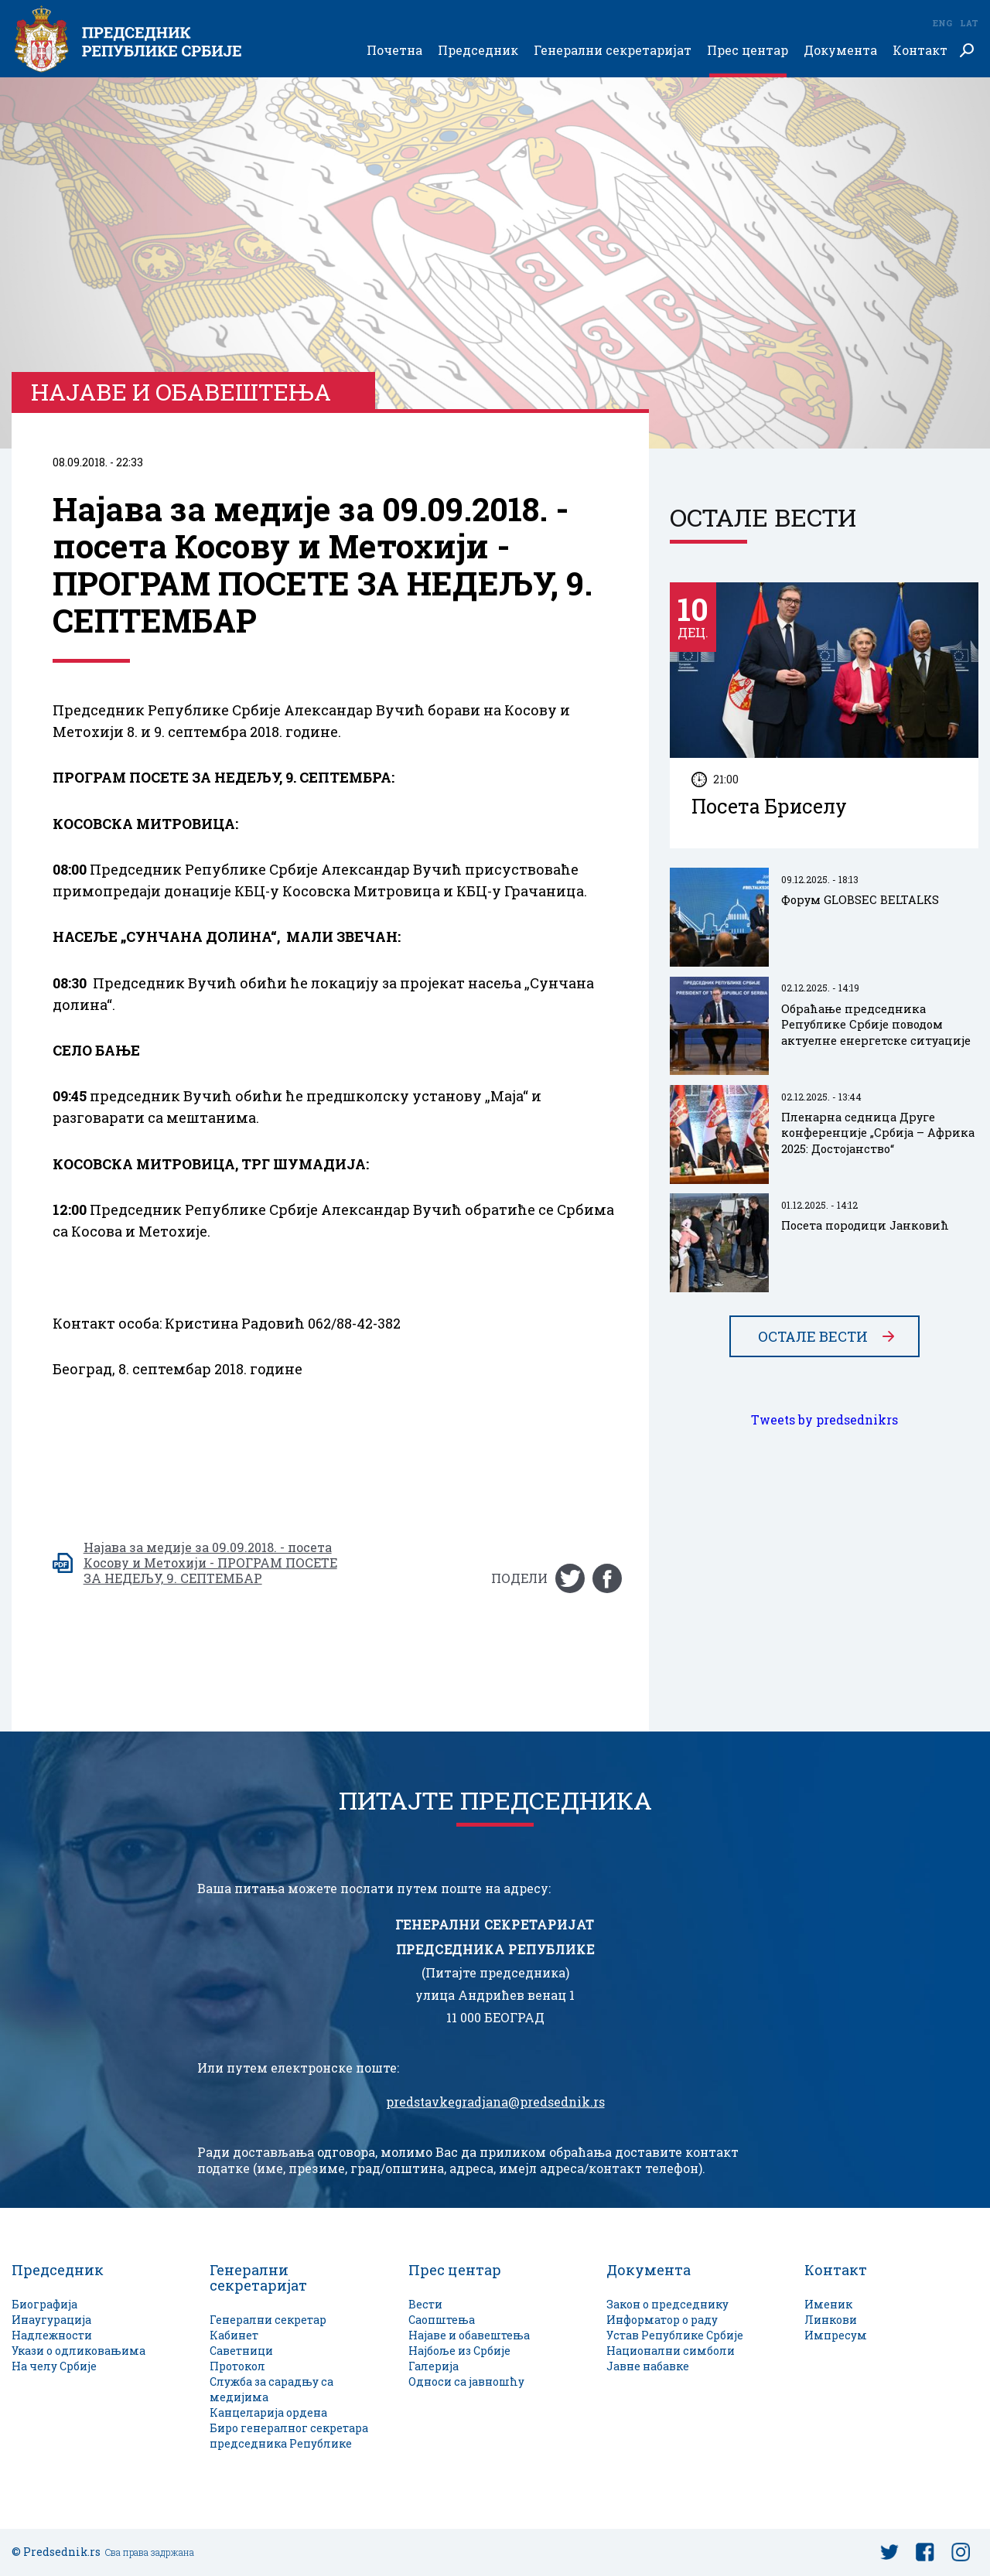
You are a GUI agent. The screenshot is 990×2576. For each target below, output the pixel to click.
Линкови (830, 2319)
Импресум (835, 2335)
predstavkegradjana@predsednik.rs (495, 2101)
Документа (840, 51)
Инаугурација (51, 2319)
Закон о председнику (667, 2304)
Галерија (433, 2366)
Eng (942, 23)
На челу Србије (54, 2366)
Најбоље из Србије (459, 2350)
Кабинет (234, 2335)
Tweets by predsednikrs (824, 1419)
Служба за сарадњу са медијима (271, 2389)
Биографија (44, 2304)
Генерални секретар (268, 2319)
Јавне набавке (647, 2366)
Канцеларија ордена (268, 2412)
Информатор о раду (662, 2319)
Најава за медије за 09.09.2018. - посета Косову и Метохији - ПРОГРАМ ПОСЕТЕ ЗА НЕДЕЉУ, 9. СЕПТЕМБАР (210, 1563)
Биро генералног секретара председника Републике (289, 2436)
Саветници (241, 2350)
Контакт (920, 51)
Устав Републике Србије (674, 2335)
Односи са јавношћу (466, 2381)
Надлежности (52, 2335)
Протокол (237, 2366)
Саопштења (441, 2319)
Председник (478, 51)
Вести (425, 2304)
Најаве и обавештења (469, 2335)
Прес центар (747, 51)
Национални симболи (670, 2350)
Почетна (394, 51)
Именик (828, 2304)
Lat (969, 23)
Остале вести (813, 1336)
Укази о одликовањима (78, 2350)
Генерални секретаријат (612, 51)
